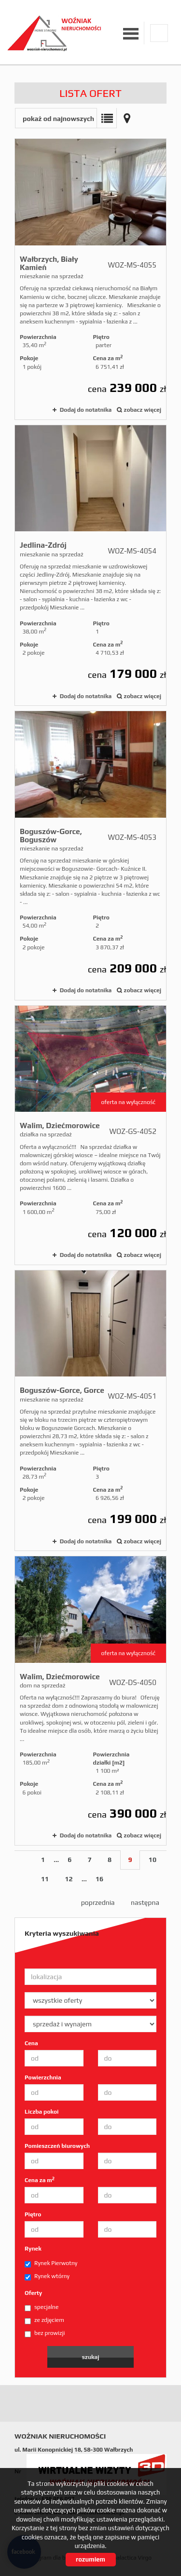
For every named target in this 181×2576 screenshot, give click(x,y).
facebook (159, 33)
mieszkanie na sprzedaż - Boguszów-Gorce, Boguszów (90, 855)
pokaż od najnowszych (58, 118)
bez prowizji (45, 2333)
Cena (31, 2043)
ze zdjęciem (44, 2320)
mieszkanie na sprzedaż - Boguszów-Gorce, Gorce (90, 1410)
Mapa (127, 118)
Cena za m (40, 2180)
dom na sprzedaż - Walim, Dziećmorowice (90, 1700)
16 (99, 1879)
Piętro (33, 2214)
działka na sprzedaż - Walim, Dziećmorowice (90, 1135)
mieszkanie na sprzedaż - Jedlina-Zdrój (90, 565)
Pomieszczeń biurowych (57, 2146)
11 (45, 1879)
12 (68, 1879)
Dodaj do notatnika (85, 409)
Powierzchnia (43, 2077)
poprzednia (98, 1902)
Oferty (33, 2293)
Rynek (33, 2248)
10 (152, 1859)
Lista (107, 118)
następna (145, 1902)
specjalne (41, 2307)
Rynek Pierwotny (51, 2263)
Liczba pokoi (42, 2111)
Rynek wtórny (47, 2276)
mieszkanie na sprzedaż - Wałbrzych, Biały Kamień (90, 279)
